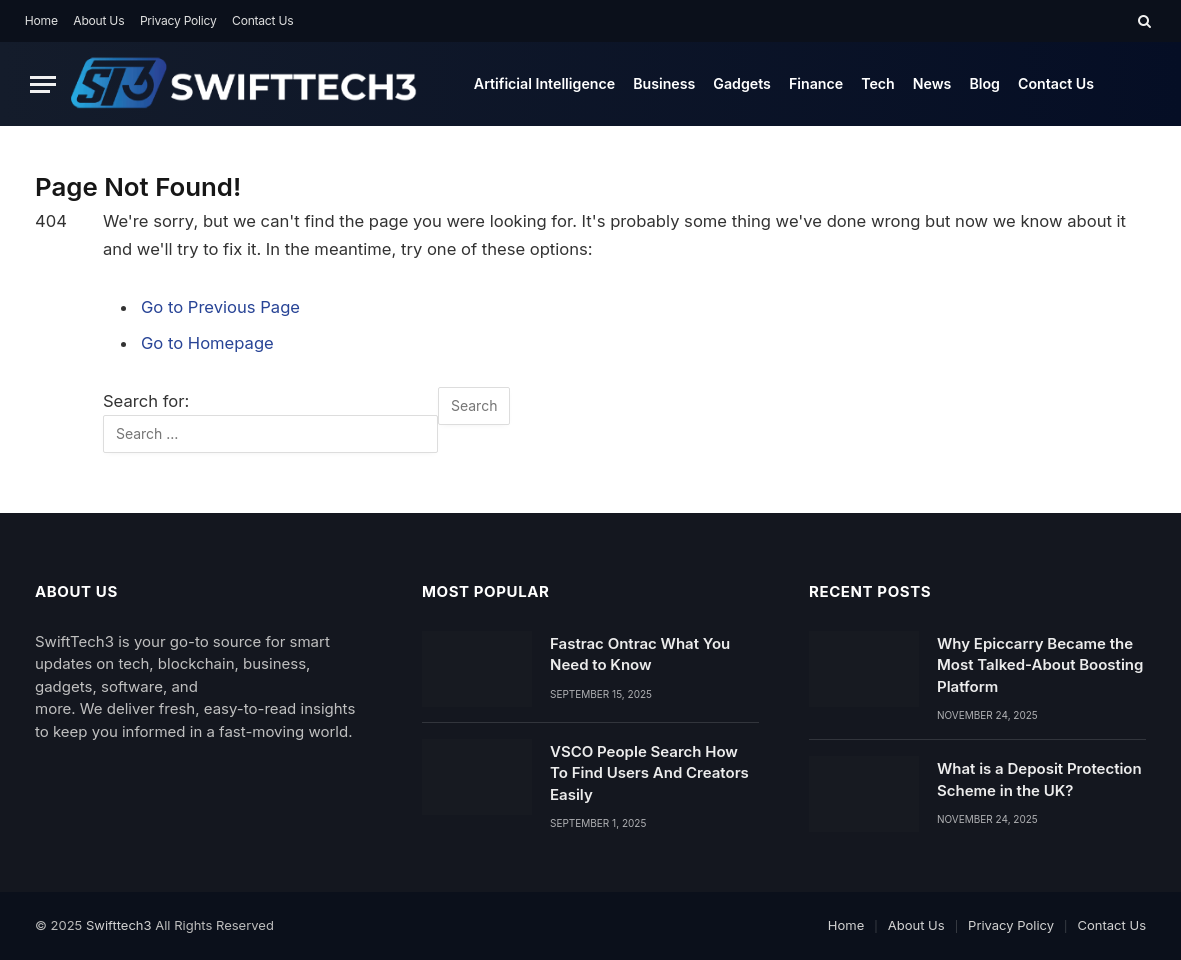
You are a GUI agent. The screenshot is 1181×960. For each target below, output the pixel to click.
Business (664, 83)
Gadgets (742, 83)
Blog (984, 83)
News (932, 83)
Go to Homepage (207, 343)
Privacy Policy (178, 20)
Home (41, 20)
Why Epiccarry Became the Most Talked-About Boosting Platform (1040, 665)
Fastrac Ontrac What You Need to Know (640, 654)
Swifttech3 (120, 925)
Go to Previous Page (220, 307)
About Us (98, 20)
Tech (878, 83)
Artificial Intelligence (544, 83)
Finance (816, 83)
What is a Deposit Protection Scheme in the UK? (1039, 779)
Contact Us (262, 20)
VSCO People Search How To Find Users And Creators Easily (649, 773)
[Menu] (43, 84)
